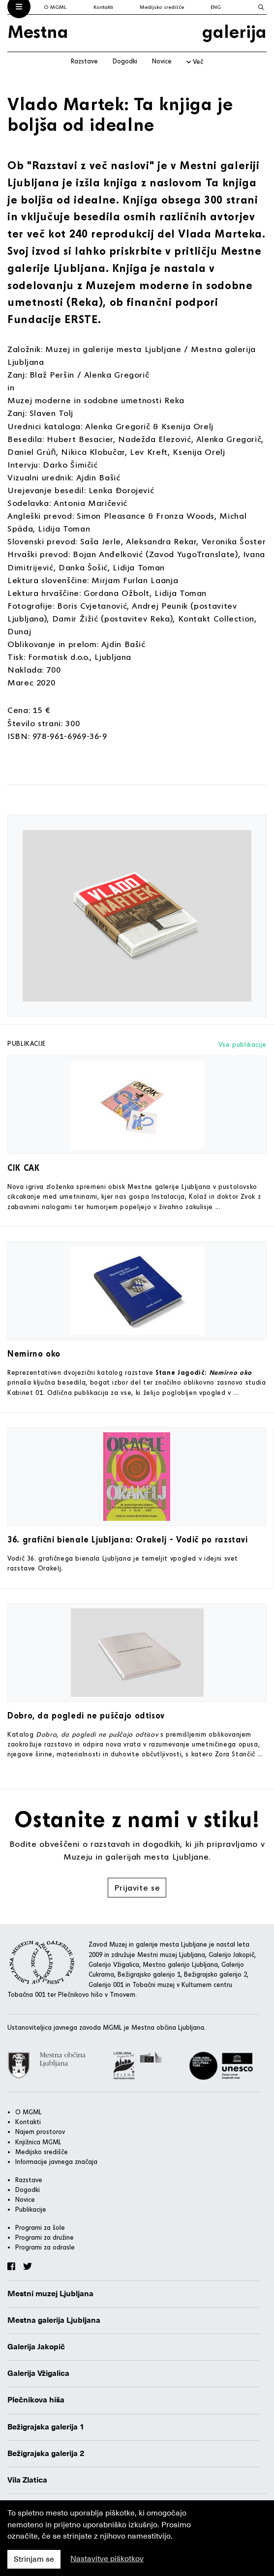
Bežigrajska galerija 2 (46, 2453)
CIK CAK (23, 1167)
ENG (216, 6)
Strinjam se (34, 2559)
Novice (162, 61)
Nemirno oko (34, 1353)
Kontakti (103, 6)
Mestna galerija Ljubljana (53, 2320)
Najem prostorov (40, 2131)
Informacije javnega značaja (56, 2161)
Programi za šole (40, 2227)
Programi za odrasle (45, 2247)
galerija (234, 31)
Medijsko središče (162, 6)
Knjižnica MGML (38, 2142)
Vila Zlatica (27, 2480)
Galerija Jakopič (36, 2347)
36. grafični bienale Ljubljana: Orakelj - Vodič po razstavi (127, 1539)
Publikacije (30, 2209)
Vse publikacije (242, 1044)
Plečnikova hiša (35, 2400)
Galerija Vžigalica (38, 2373)
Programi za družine (44, 2237)
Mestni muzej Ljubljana (50, 2294)
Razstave (84, 61)
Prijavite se (137, 1887)
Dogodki (125, 61)
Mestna (37, 31)
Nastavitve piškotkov (107, 2559)
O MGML (55, 6)
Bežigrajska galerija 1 (46, 2427)
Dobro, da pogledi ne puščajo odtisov (86, 1715)
